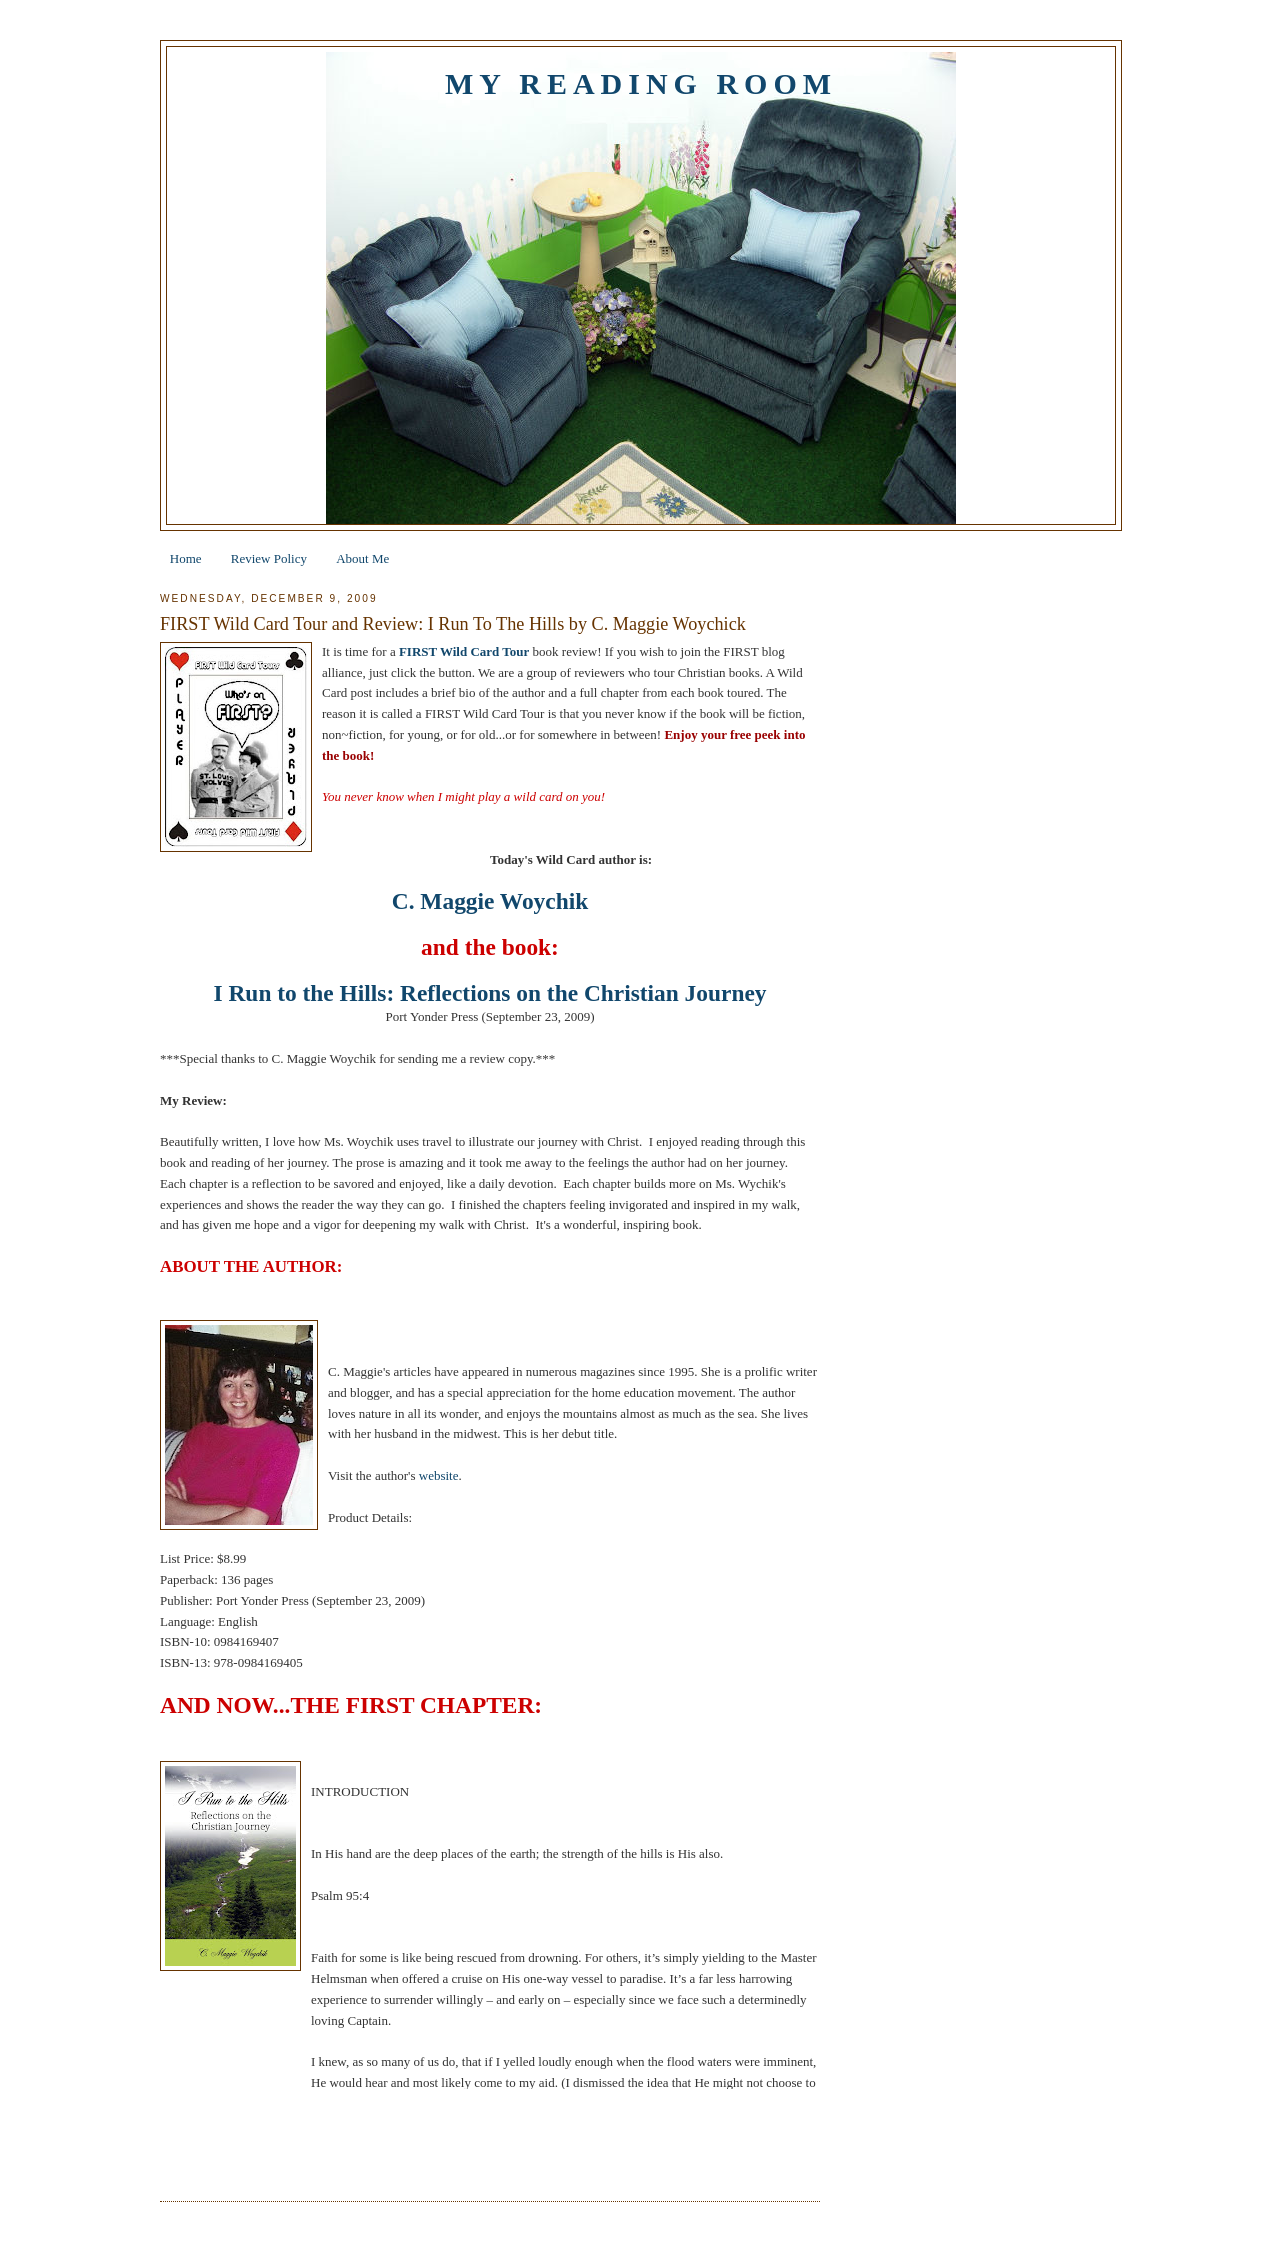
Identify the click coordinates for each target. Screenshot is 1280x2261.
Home (186, 558)
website (439, 1475)
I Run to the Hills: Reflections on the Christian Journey (490, 993)
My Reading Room (641, 83)
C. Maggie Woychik (490, 901)
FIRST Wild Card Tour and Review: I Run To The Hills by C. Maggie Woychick (453, 624)
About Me (362, 558)
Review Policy (269, 558)
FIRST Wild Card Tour (464, 651)
